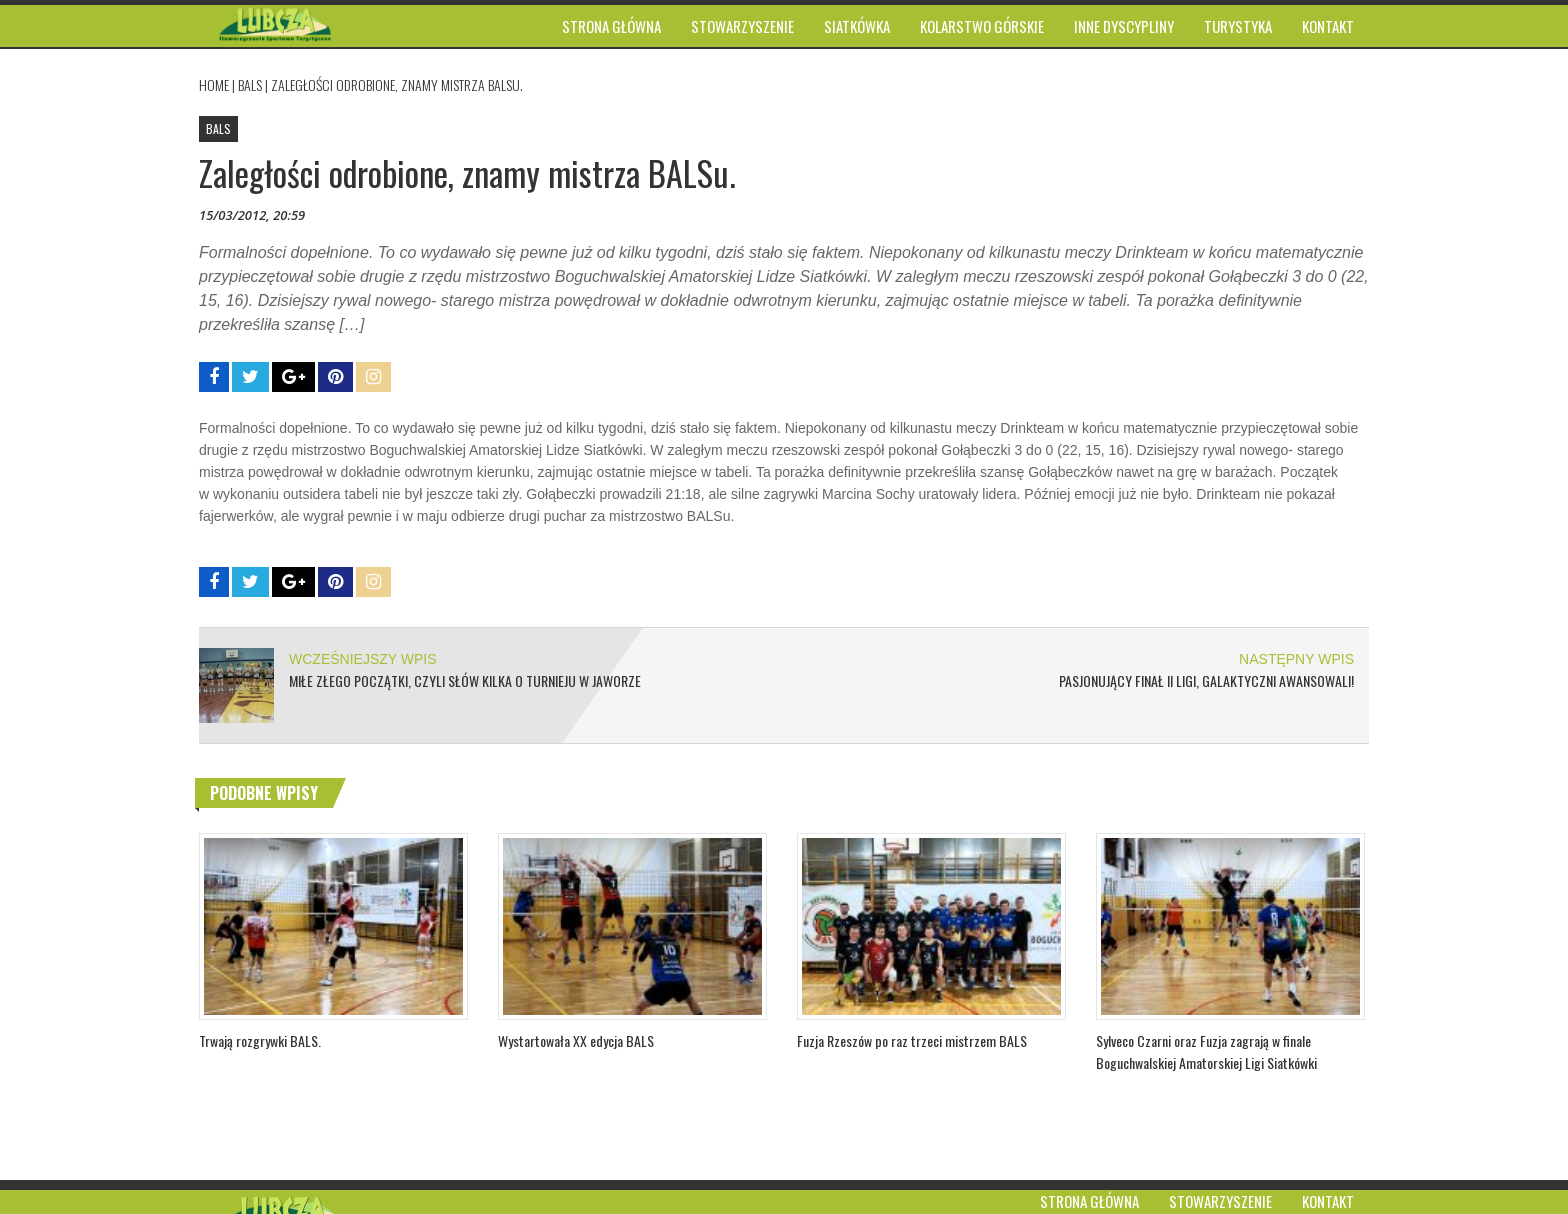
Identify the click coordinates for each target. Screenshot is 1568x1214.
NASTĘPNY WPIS (1296, 659)
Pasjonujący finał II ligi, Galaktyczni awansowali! (1206, 680)
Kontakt (1328, 1201)
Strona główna (1089, 1201)
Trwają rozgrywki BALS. (260, 1040)
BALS (250, 84)
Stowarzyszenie (1220, 1201)
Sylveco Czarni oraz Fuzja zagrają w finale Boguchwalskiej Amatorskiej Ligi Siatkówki (1206, 1051)
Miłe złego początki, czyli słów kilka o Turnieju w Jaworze (465, 680)
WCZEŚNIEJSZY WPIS (363, 659)
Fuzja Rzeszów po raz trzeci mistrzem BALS (912, 1040)
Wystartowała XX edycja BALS (576, 1040)
